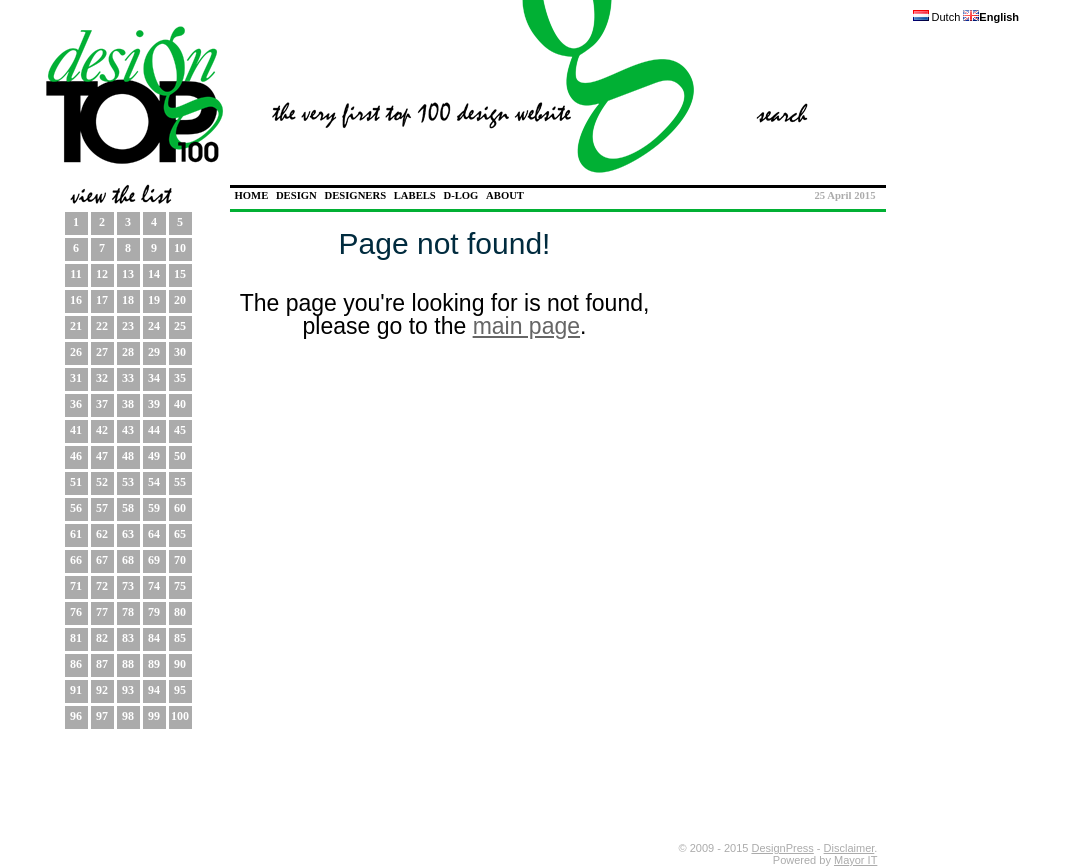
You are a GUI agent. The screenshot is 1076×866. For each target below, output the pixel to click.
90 (180, 664)
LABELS (415, 195)
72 (102, 586)
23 (128, 326)
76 (76, 612)
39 (154, 404)
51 (76, 482)
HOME (252, 195)
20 (180, 300)
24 (154, 326)
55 (180, 482)
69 (154, 560)
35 (180, 378)
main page (526, 326)
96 (76, 716)
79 (154, 612)
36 (76, 404)
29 (154, 352)
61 (76, 534)
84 (154, 638)
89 (154, 664)
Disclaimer (849, 848)
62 (102, 534)
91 (76, 690)
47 (102, 456)
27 (102, 352)
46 (76, 456)
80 (180, 612)
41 (76, 430)
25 (180, 326)
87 (102, 664)
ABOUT (505, 195)
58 (128, 508)
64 (154, 534)
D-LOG (460, 195)
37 (102, 404)
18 (128, 300)
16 (76, 300)
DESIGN (296, 195)
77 (102, 612)
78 (128, 612)
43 (128, 430)
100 (180, 716)
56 (76, 508)
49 (154, 456)
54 (154, 482)
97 (102, 716)
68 (128, 560)
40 (180, 404)
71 (76, 586)
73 (128, 586)
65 (180, 534)
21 (76, 326)
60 (180, 508)
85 (180, 638)
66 (76, 560)
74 (154, 586)
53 (128, 482)
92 (102, 690)
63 (128, 534)
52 (102, 482)
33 (128, 378)
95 (180, 690)
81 (76, 638)
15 (180, 274)
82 (102, 638)
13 (128, 274)
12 (102, 274)
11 (75, 274)
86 (76, 664)
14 (154, 274)
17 (102, 300)
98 (128, 716)
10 (180, 248)
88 (128, 664)
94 (154, 690)
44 (154, 430)
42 (102, 430)
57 (102, 508)
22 (102, 326)
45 (180, 430)
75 (180, 586)
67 (102, 560)
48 (128, 456)
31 (76, 378)
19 (154, 300)
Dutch (937, 17)
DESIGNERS (355, 195)
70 (180, 560)
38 (128, 404)
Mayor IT (855, 860)
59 (154, 508)
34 (154, 378)
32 (102, 378)
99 (154, 716)
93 (128, 690)
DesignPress (782, 848)
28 (128, 352)
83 (128, 638)
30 (180, 352)
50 (180, 456)
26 (76, 352)
